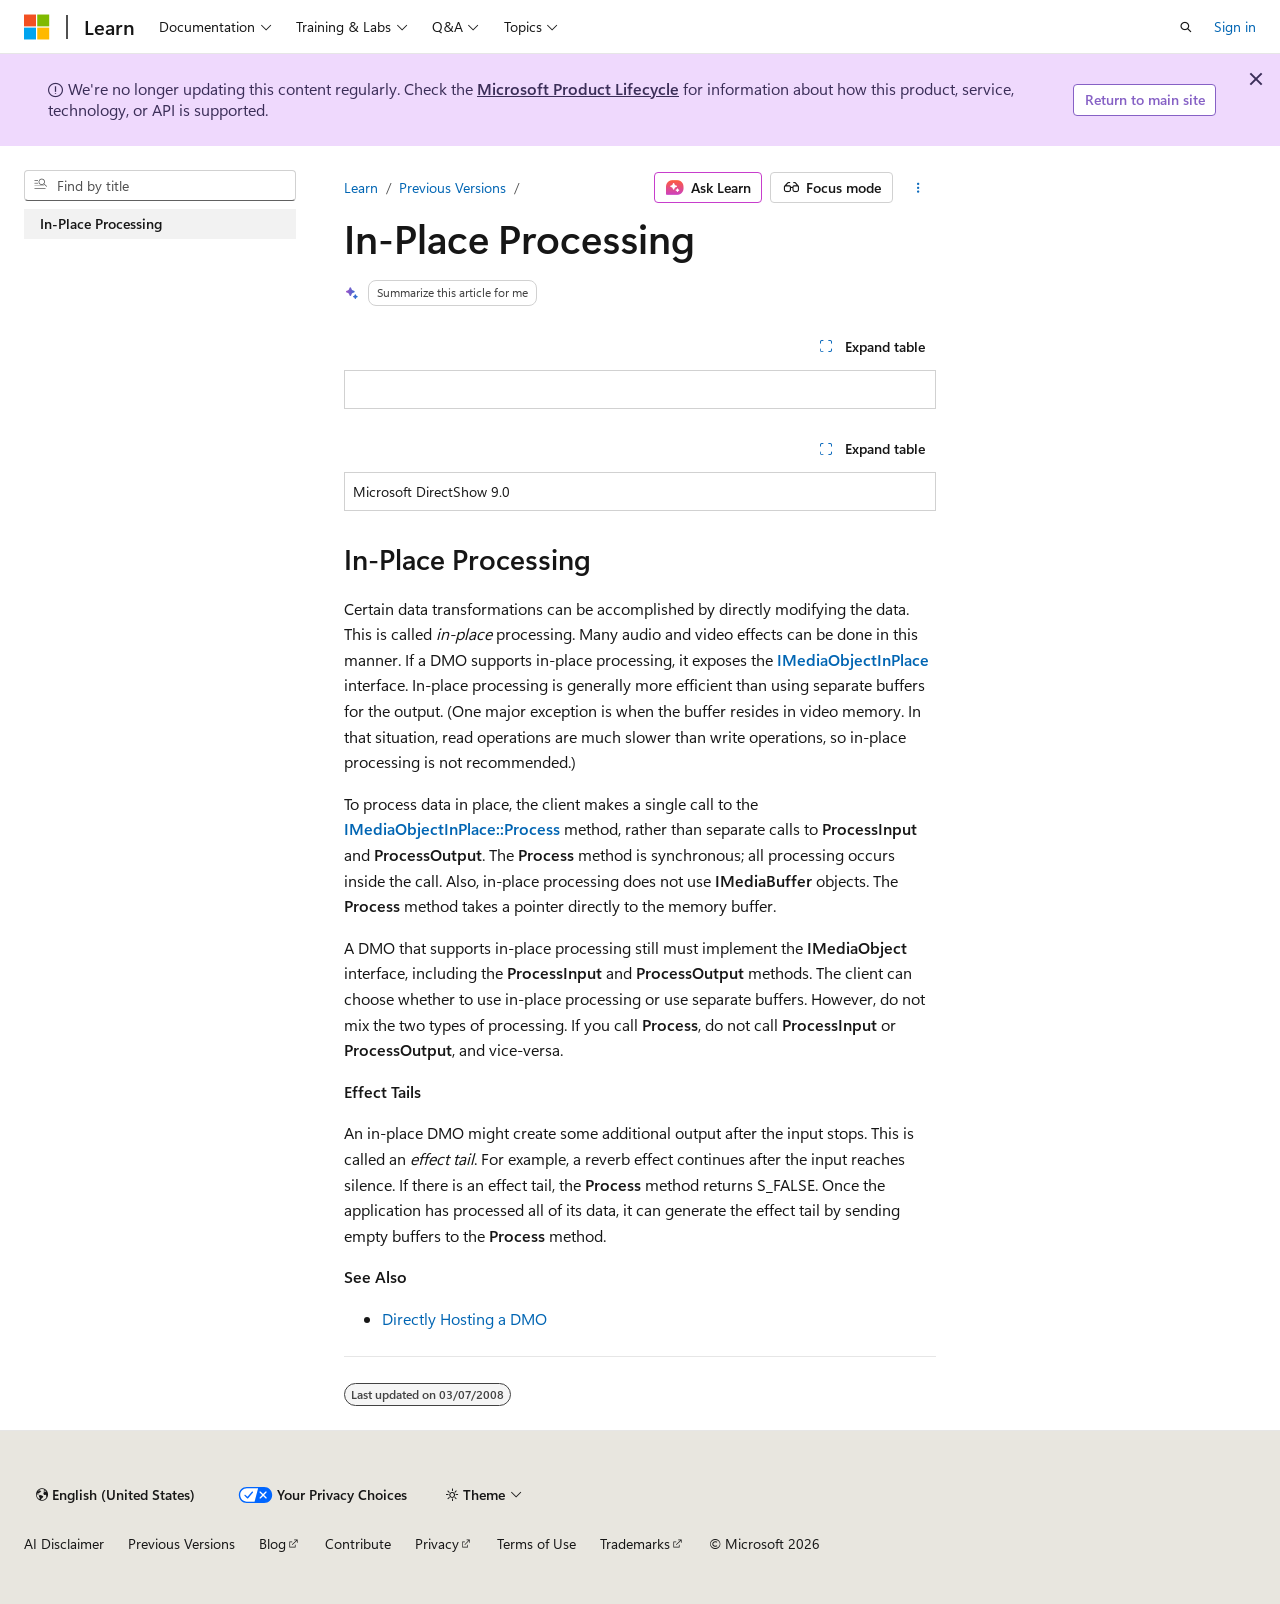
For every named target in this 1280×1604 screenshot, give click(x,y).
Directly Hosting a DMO (464, 1318)
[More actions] (918, 188)
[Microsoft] (37, 27)
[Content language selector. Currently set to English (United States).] (115, 1495)
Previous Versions (452, 187)
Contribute (358, 1543)
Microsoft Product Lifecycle (578, 88)
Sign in (1235, 26)
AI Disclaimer (64, 1543)
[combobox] (160, 186)
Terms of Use (536, 1543)
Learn (361, 187)
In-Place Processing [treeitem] (101, 223)
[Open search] (1186, 27)
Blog (272, 1543)
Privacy (437, 1543)
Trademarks (635, 1543)
